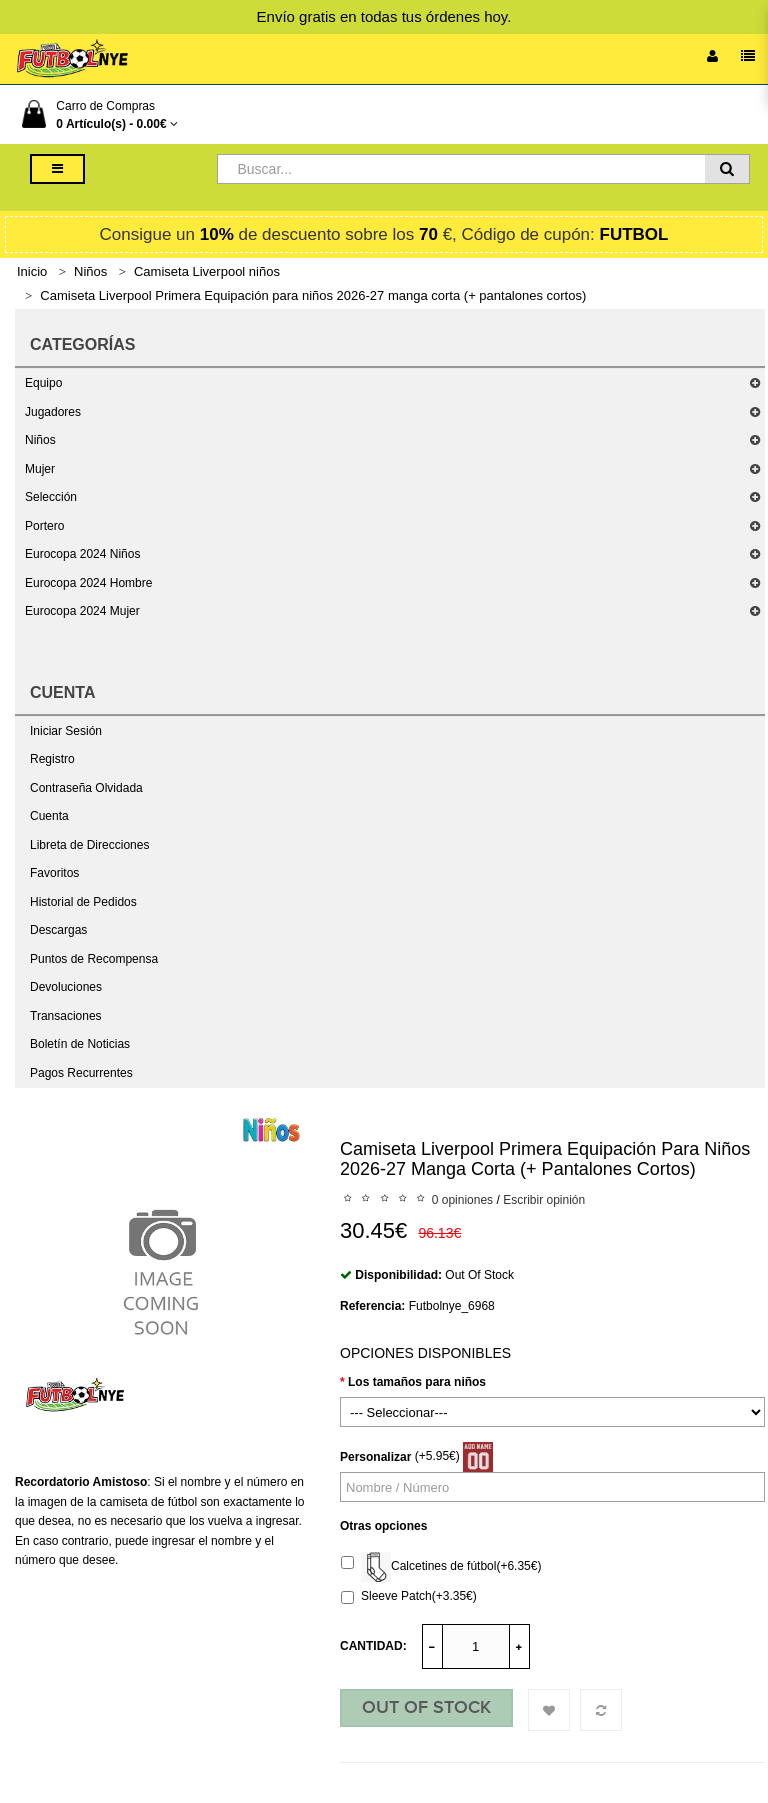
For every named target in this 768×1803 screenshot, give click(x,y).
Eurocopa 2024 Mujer (82, 611)
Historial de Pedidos (83, 902)
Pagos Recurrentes (81, 1073)
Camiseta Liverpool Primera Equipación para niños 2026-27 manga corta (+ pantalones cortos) (313, 295)
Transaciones (66, 1016)
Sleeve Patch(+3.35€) (409, 1596)
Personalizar (375, 1457)
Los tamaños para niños (417, 1382)
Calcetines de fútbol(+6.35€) (441, 1567)
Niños (90, 271)
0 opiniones (462, 1200)
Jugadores (53, 412)
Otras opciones (383, 1526)
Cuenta (49, 816)
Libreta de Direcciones (89, 845)
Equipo (43, 383)
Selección (51, 497)
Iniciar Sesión (66, 731)
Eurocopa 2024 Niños (82, 554)
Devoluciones (66, 987)
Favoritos (54, 873)
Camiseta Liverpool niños (207, 271)
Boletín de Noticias (80, 1044)
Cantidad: (373, 1646)
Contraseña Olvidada (86, 788)
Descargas (58, 930)
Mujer (40, 469)
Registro (52, 759)
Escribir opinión (544, 1200)
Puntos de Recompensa (94, 959)
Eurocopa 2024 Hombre (88, 583)
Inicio (32, 271)
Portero (44, 526)
